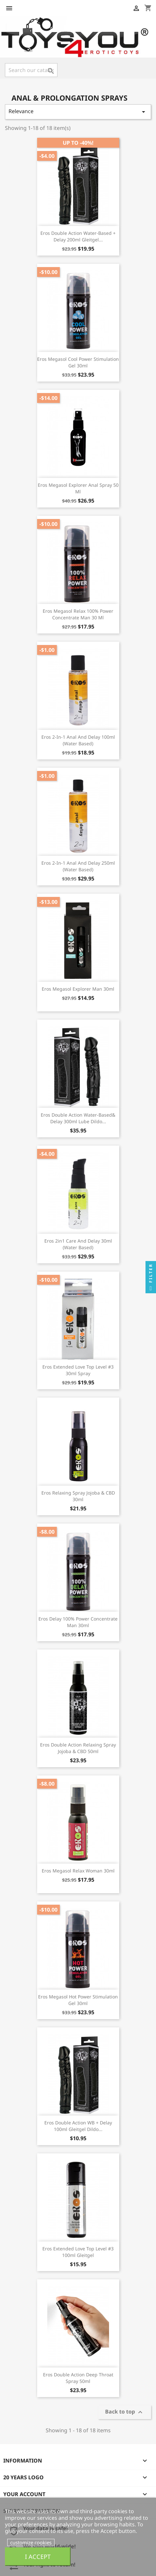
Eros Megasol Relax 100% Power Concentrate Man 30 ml (78, 614)
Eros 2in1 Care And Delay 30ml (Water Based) (78, 1244)
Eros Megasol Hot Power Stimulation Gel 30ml (78, 2000)
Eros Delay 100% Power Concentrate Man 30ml (78, 1622)
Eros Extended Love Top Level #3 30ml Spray (78, 1370)
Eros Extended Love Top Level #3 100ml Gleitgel (78, 2251)
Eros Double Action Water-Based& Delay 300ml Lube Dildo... (78, 1118)
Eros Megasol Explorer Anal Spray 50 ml (78, 488)
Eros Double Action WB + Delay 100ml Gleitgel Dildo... (78, 2125)
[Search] (31, 70)
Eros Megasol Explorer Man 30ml (78, 989)
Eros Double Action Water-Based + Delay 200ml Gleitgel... (78, 236)
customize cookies (31, 2542)
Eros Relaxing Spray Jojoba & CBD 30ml (78, 1496)
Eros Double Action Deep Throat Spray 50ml (78, 2377)
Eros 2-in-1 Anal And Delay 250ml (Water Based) (78, 866)
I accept (38, 2556)
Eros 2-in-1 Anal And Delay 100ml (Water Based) (78, 740)
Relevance (78, 112)
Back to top (124, 2412)
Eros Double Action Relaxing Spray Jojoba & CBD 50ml (78, 1748)
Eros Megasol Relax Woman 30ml (78, 1871)
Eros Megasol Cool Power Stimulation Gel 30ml (78, 362)
